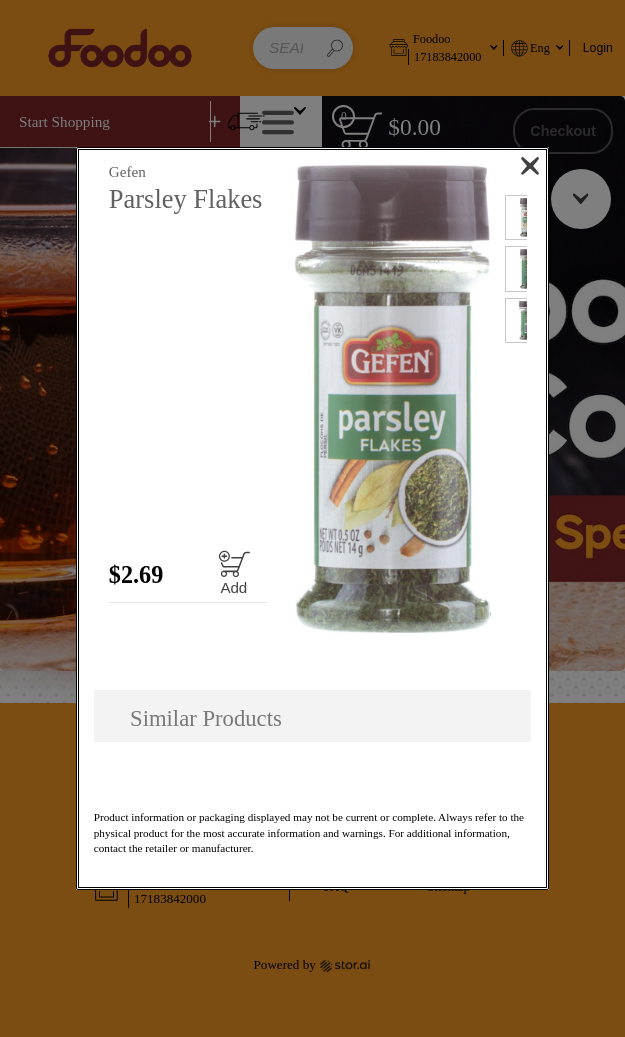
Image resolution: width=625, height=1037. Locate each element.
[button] (393, 399)
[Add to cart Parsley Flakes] (234, 573)
